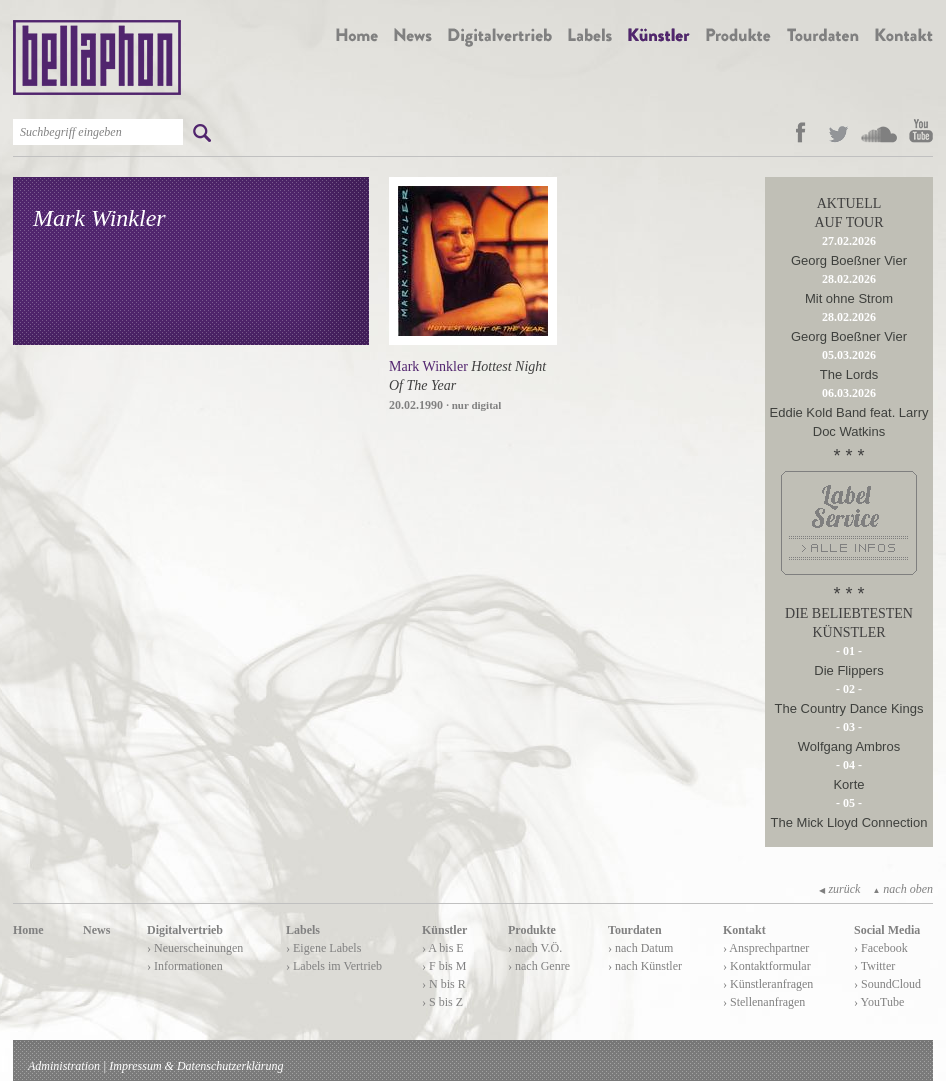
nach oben (902, 889)
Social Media (887, 930)
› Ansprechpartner (766, 948)
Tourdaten (635, 930)
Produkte (532, 930)
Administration (64, 1066)
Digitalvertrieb (185, 930)
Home (28, 930)
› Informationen (185, 966)
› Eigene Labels (323, 948)
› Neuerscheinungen (195, 948)
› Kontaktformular (767, 966)
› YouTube (879, 1002)
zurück (839, 889)
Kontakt (744, 930)
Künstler (444, 930)
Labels (303, 930)
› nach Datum (640, 948)
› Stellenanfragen (764, 1002)
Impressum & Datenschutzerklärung (196, 1066)
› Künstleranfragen (768, 984)
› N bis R (444, 984)
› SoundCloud (887, 984)
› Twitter (874, 966)
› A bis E (443, 948)
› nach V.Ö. (535, 948)
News (96, 930)
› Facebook (881, 948)
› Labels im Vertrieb (334, 966)
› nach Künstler (645, 966)
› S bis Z (442, 1002)
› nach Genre (539, 966)
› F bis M (444, 966)
